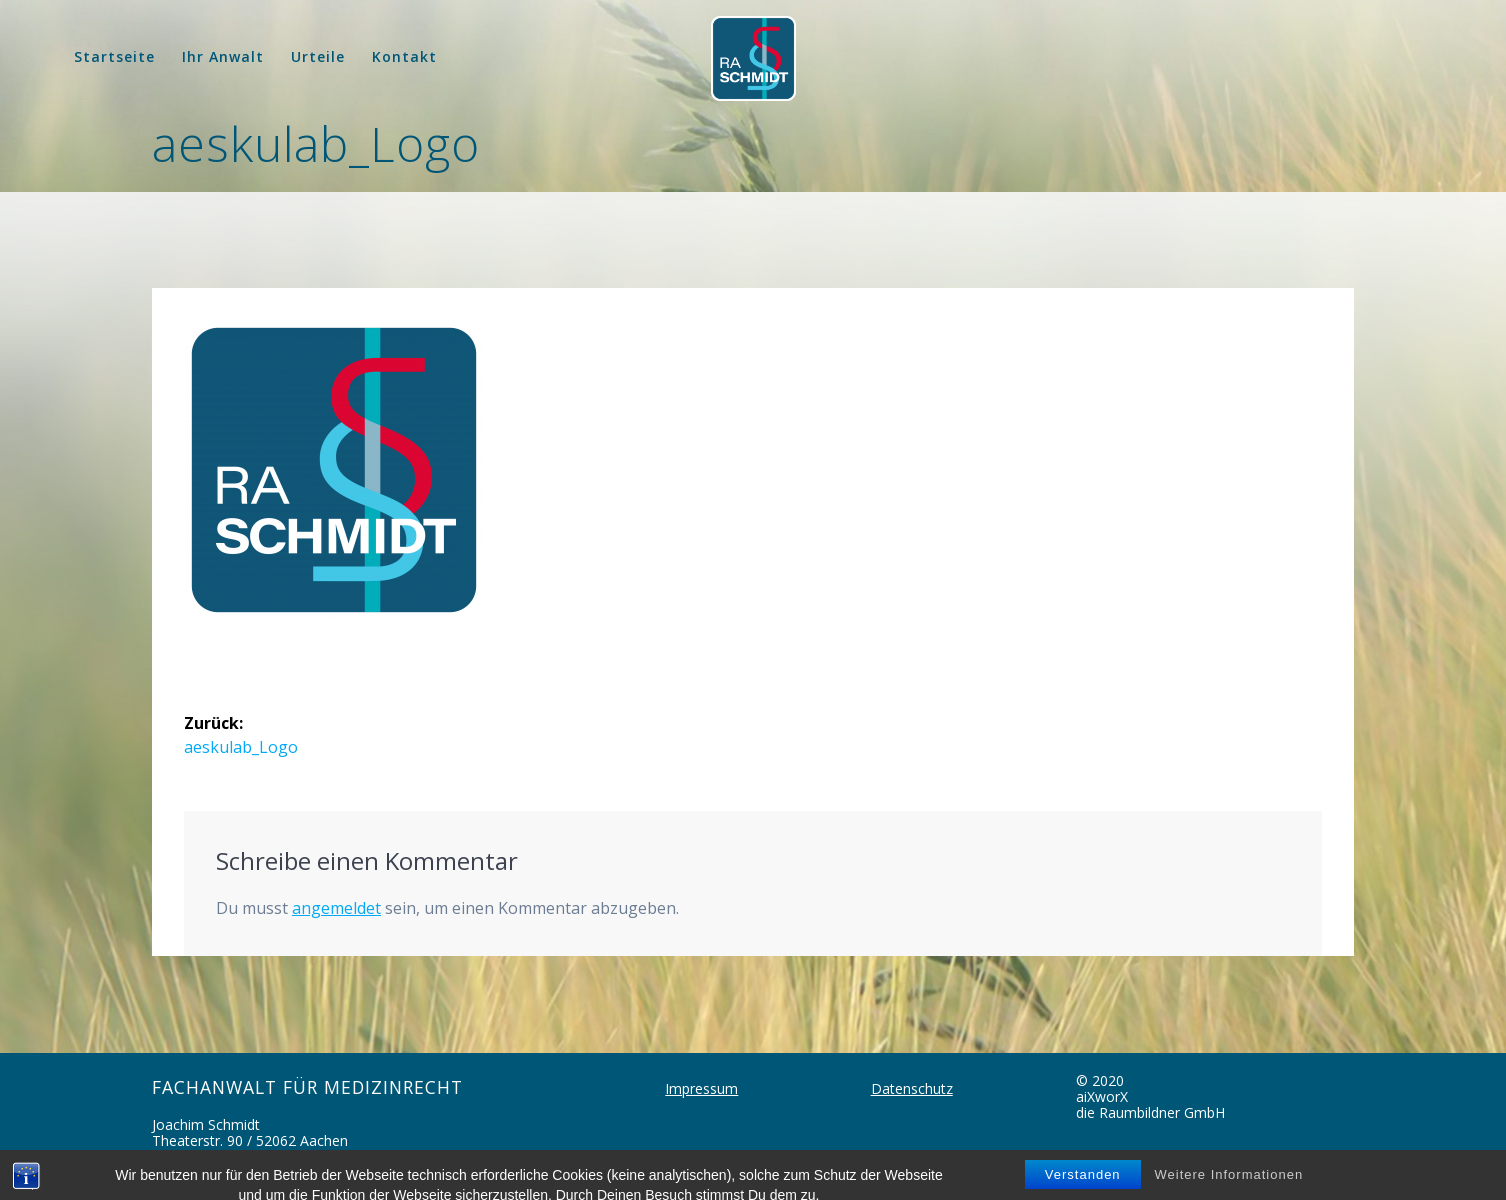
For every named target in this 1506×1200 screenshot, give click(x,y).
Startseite (114, 56)
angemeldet (336, 908)
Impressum (701, 1088)
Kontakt (404, 56)
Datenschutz (912, 1088)
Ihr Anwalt (223, 56)
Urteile (318, 56)
